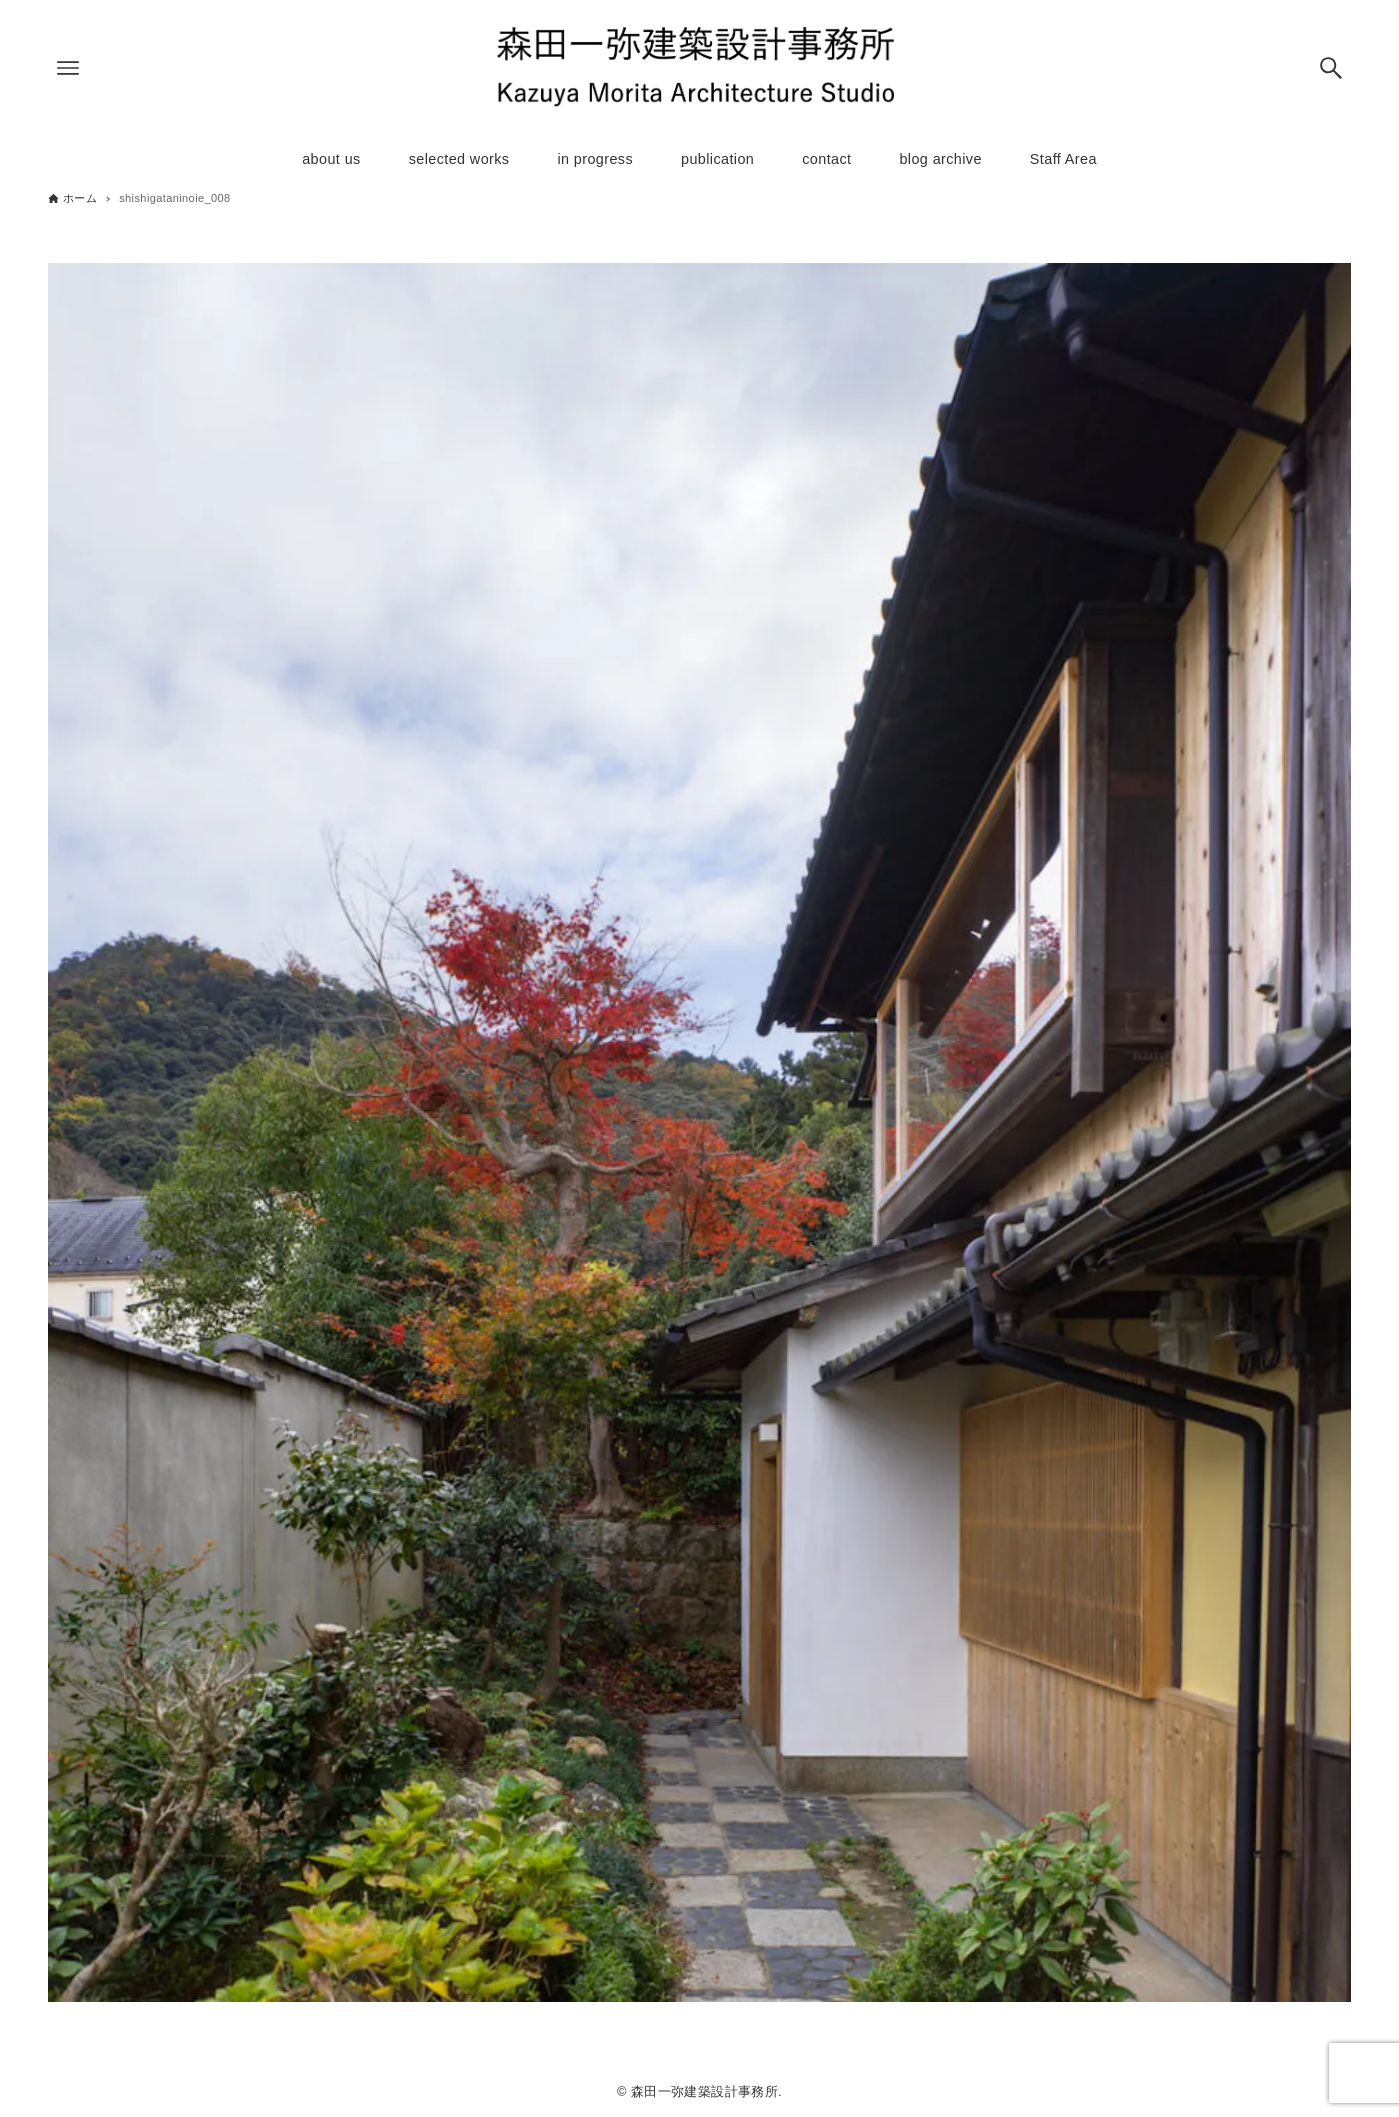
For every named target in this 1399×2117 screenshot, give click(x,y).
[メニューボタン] (68, 68)
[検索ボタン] (1331, 68)
